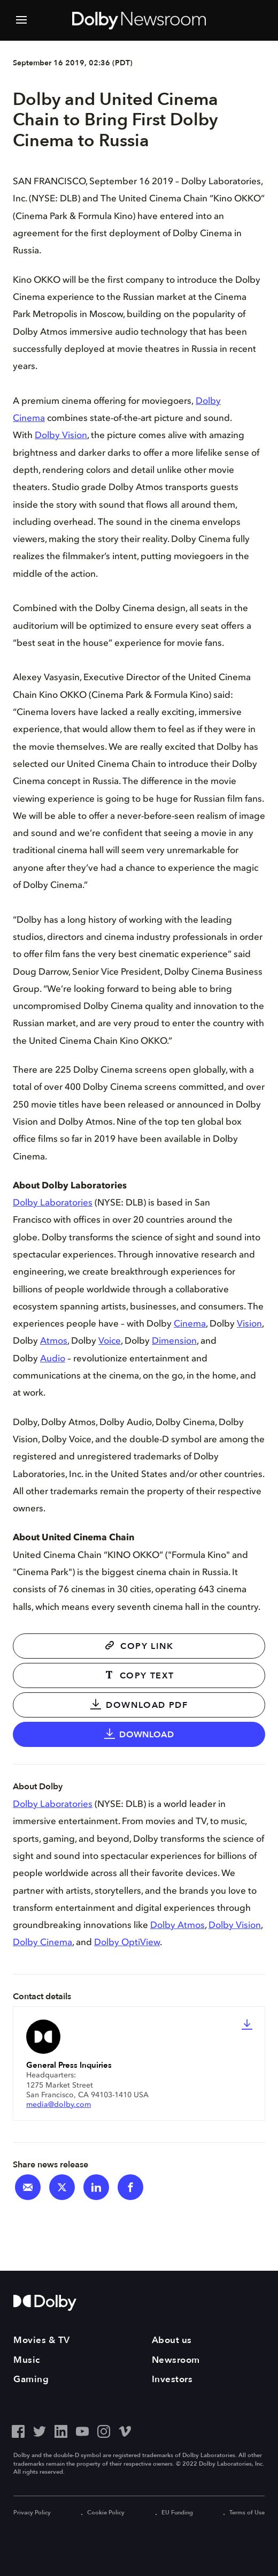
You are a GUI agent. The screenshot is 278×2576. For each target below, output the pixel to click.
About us (172, 2340)
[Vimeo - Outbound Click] (125, 2430)
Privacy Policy (32, 2513)
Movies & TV (41, 2340)
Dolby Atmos (177, 1925)
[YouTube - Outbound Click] (82, 2430)
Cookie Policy (105, 2513)
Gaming (31, 2379)
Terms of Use (246, 2513)
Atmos (53, 1342)
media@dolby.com (58, 2104)
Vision (249, 1325)
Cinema (190, 1325)
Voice (109, 1342)
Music (26, 2360)
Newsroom (176, 2360)
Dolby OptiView (127, 1942)
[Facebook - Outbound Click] (18, 2430)
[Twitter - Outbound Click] (39, 2430)
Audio (52, 1359)
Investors (172, 2379)
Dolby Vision (61, 436)
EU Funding (176, 2513)
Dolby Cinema (42, 1942)
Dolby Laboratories (52, 1204)
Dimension (174, 1342)
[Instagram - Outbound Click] (103, 2430)
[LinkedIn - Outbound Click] (61, 2430)
